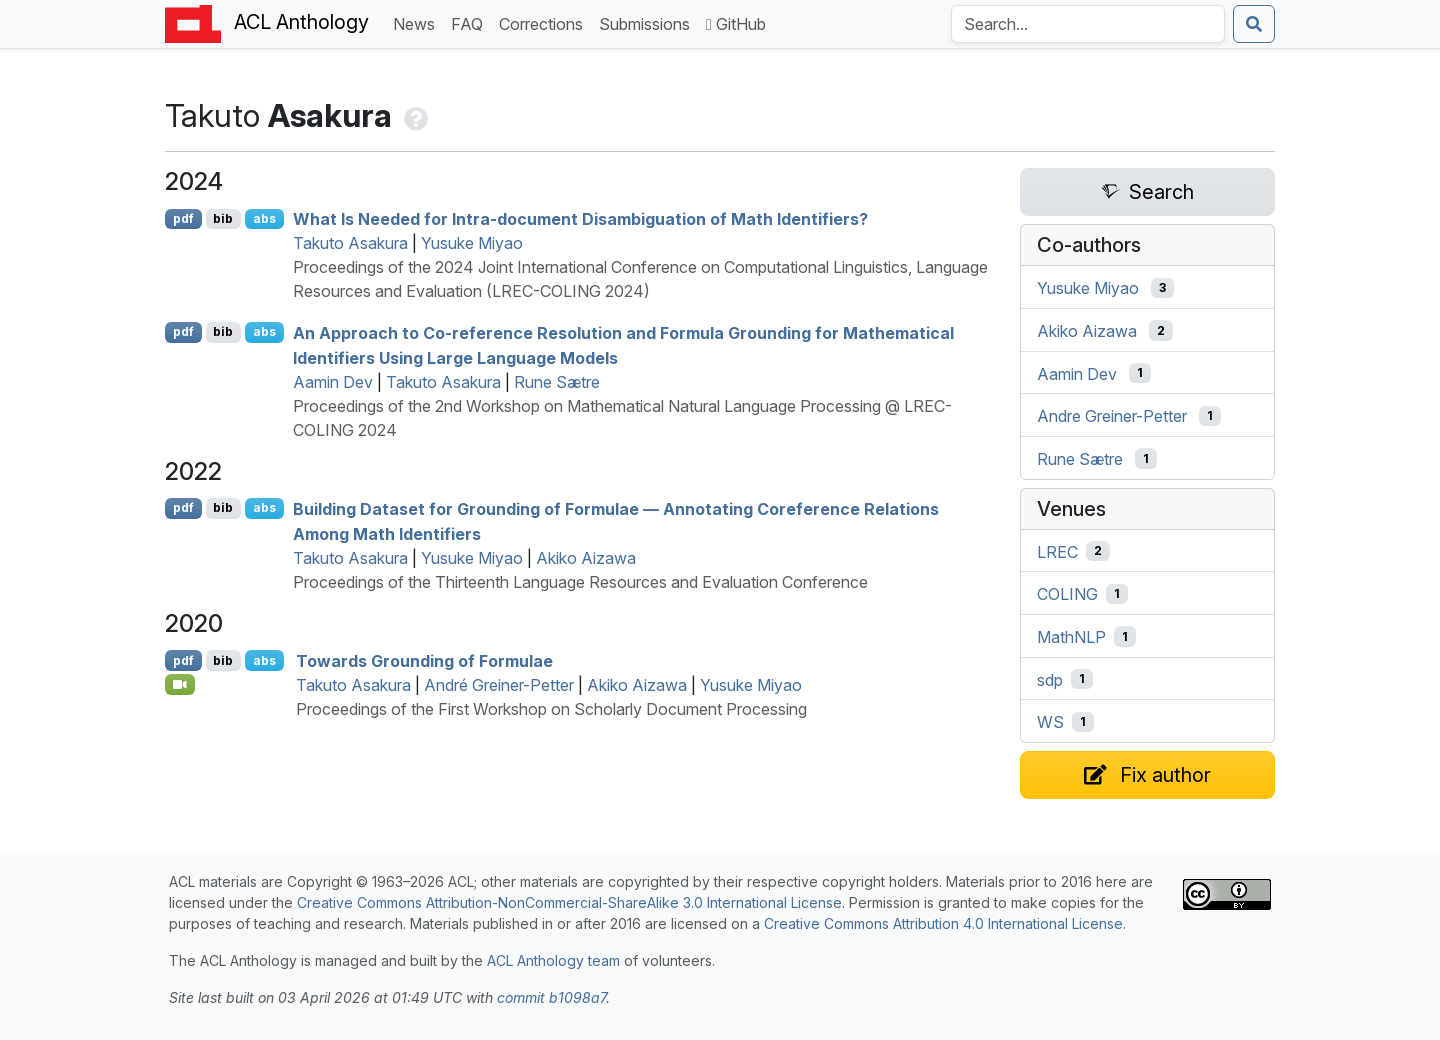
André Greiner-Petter (499, 685)
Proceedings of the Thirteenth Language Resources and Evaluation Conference (580, 582)
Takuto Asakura (350, 243)
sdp (1050, 679)
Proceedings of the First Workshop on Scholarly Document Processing (551, 709)
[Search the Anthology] (1088, 24)
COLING (1067, 594)
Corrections (545, 22)
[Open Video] (180, 684)
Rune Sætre (557, 382)
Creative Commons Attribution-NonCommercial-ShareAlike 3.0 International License (569, 902)
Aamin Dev (333, 382)
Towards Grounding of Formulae (424, 661)
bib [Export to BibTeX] (223, 218)
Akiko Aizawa (586, 558)
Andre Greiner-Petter (1112, 416)
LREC (1057, 551)
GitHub (736, 24)
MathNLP (1071, 637)
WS (1050, 722)
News (418, 22)
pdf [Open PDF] (183, 218)
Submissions (648, 22)
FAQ (471, 22)
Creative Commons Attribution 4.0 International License (943, 923)
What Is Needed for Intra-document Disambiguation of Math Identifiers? (580, 219)
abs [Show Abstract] (264, 218)
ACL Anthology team (553, 960)
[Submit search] (1254, 24)
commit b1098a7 (551, 997)
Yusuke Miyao (472, 243)
